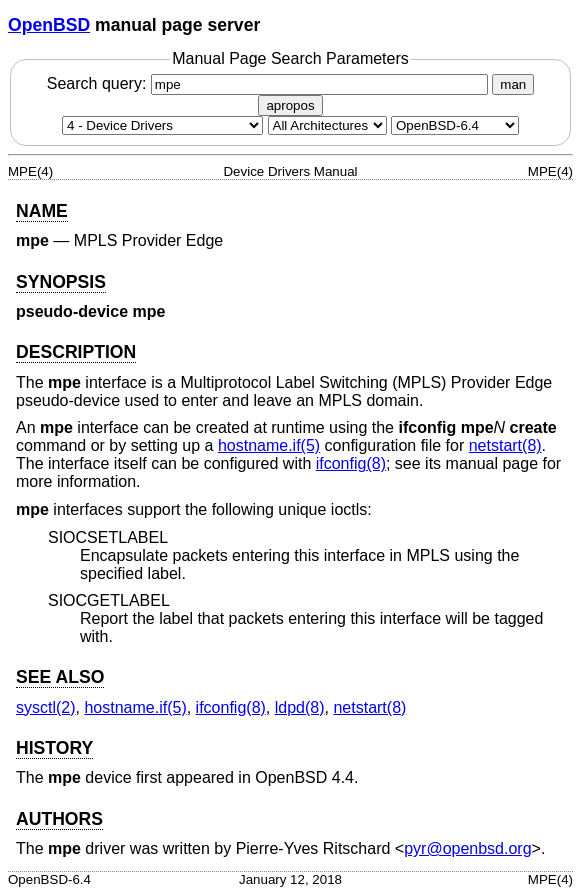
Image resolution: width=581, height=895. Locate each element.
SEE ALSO (60, 677)
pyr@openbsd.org (467, 848)
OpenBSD (49, 25)
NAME (42, 211)
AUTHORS (59, 819)
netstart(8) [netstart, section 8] (505, 445)
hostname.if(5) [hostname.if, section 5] (269, 445)
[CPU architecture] (327, 125)
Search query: (270, 83)
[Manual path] (455, 125)
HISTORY (54, 748)
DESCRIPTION (76, 352)
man (513, 84)
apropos (290, 105)
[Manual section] (162, 125)
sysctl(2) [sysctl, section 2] (46, 707)
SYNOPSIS (61, 282)
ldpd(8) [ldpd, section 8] (300, 707)
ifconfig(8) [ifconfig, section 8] (351, 463)
